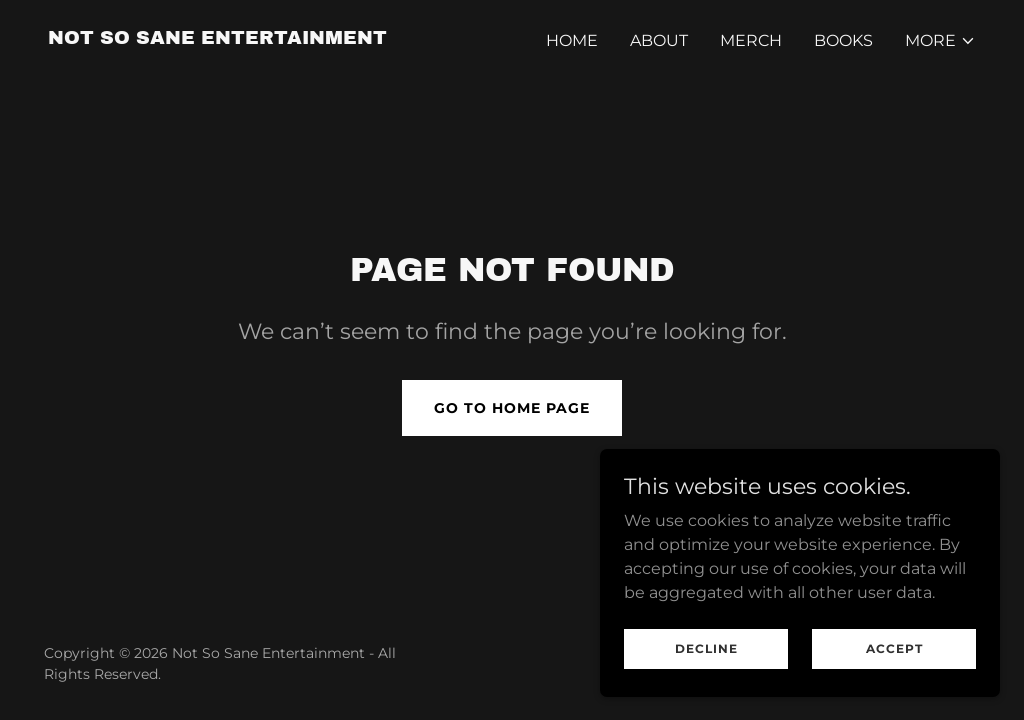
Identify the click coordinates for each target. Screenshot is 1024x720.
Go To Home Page (512, 408)
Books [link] (843, 40)
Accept (894, 648)
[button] (940, 41)
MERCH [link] (751, 40)
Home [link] (572, 40)
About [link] (659, 40)
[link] (217, 38)
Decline (706, 648)
